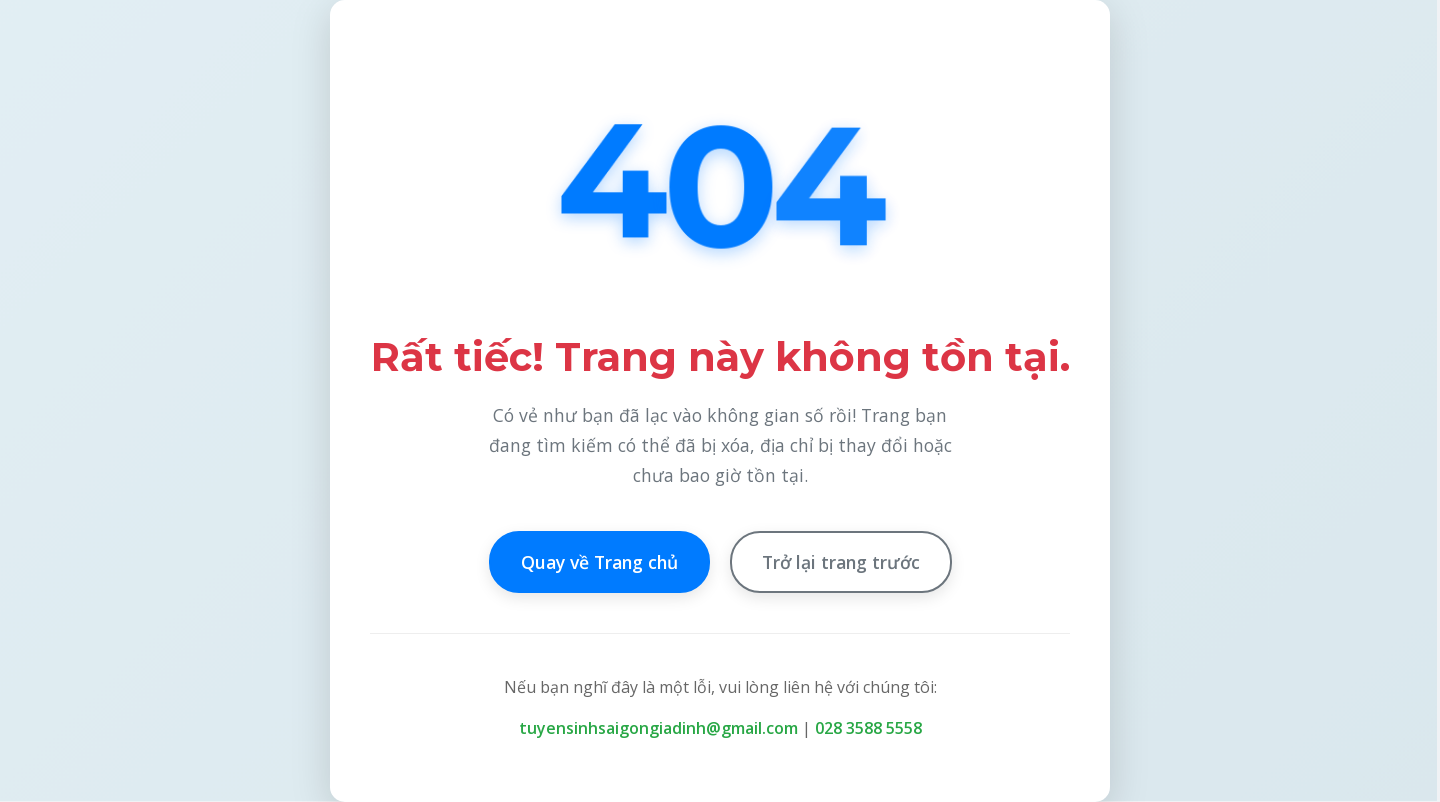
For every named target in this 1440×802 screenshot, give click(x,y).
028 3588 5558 (868, 728)
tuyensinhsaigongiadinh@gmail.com (658, 728)
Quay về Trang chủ (599, 562)
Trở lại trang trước (841, 562)
